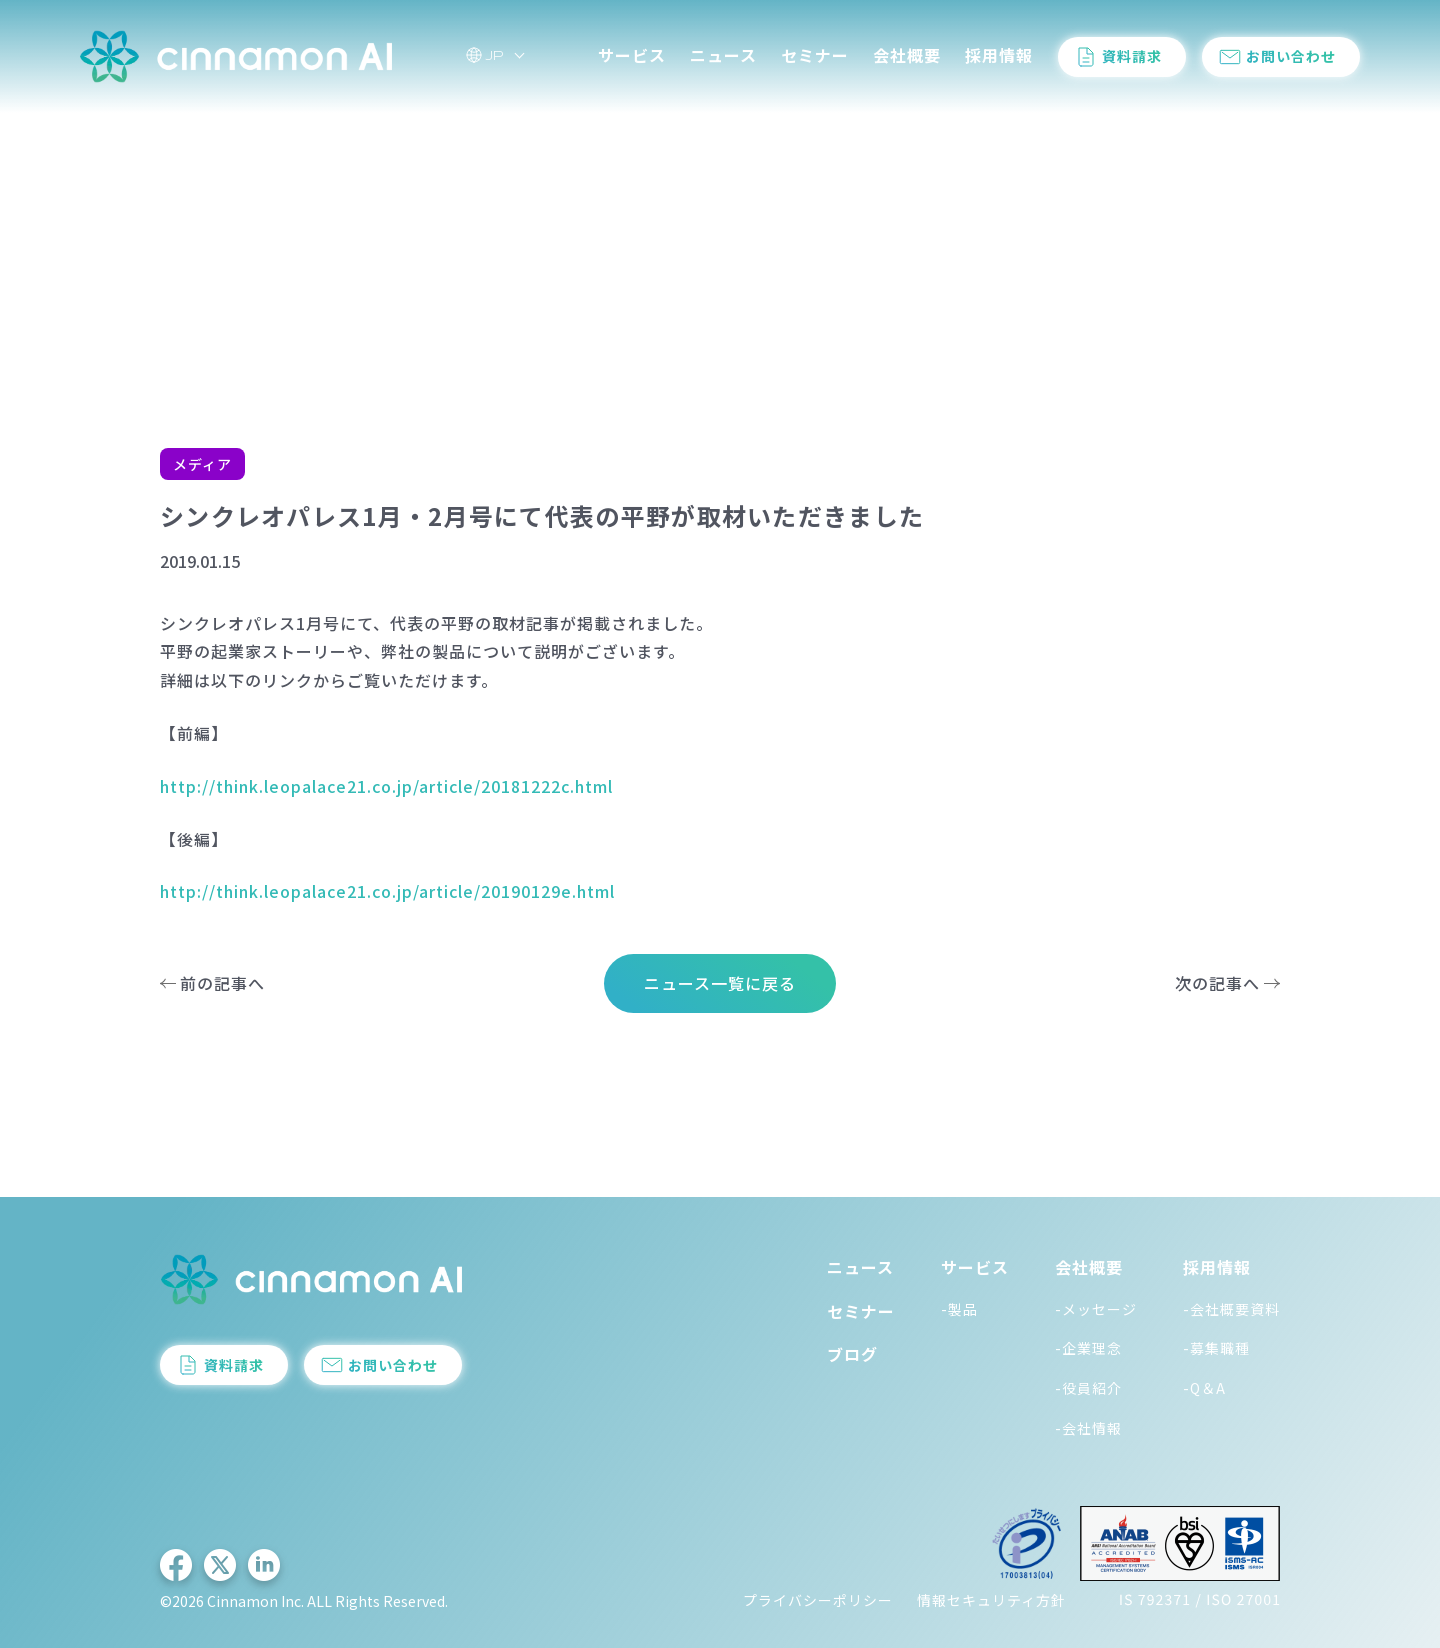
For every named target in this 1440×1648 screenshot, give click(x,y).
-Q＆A (1204, 1388)
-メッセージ (1096, 1309)
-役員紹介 (1088, 1388)
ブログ (852, 1354)
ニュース (723, 59)
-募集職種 (1216, 1348)
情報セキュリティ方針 (991, 1600)
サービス (632, 59)
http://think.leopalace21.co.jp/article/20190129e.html (387, 891)
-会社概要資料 (1231, 1309)
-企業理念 (1088, 1348)
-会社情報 (1088, 1428)
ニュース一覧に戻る (720, 983)
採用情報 (999, 59)
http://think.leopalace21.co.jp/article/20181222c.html (386, 786)
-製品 (959, 1309)
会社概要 (907, 59)
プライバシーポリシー (818, 1600)
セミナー (815, 59)
